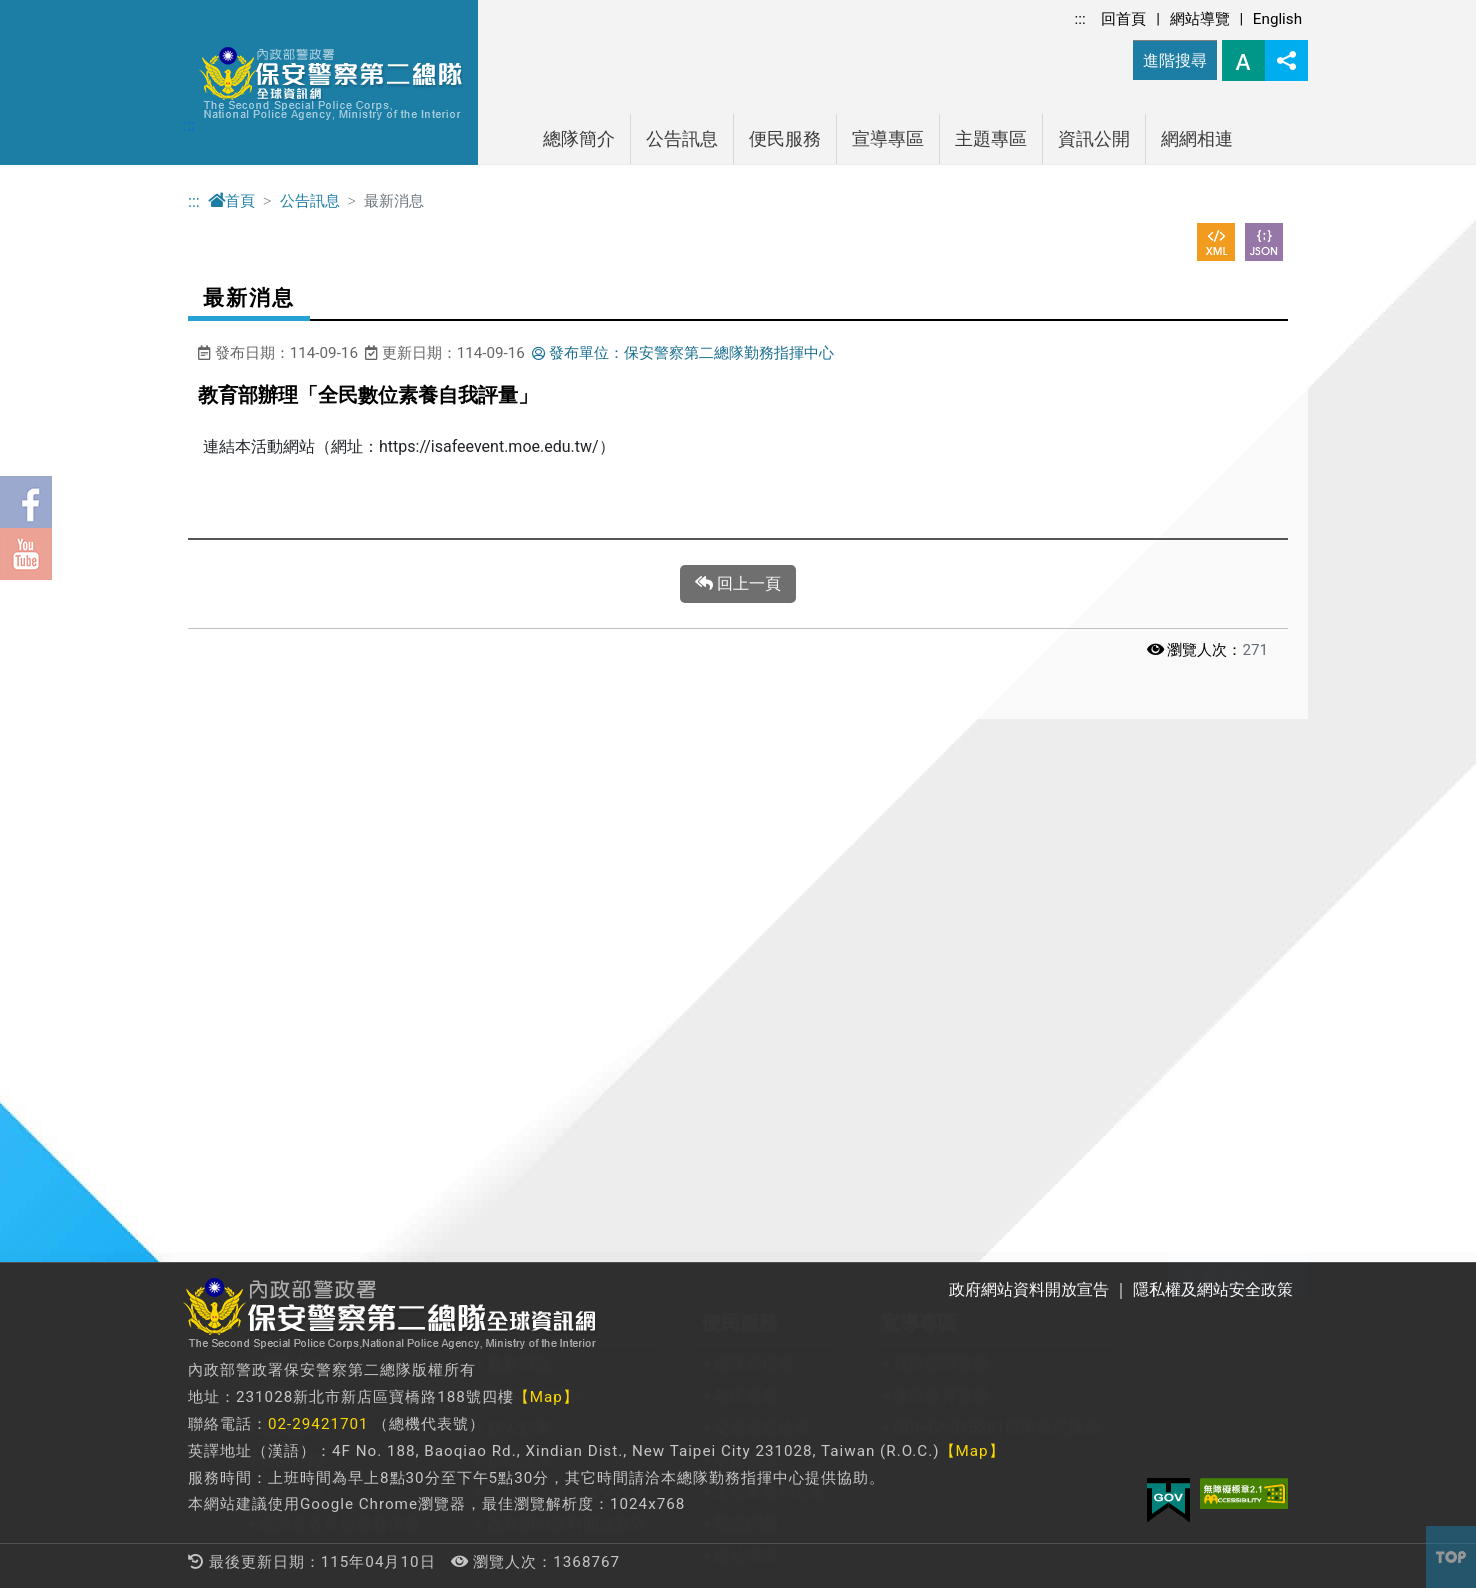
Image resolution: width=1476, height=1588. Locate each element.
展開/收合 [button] (1286, 741)
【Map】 (546, 1397)
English (1277, 19)
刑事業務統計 (535, 862)
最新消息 (519, 830)
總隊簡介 (579, 139)
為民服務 (746, 862)
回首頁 (1123, 19)
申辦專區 (746, 926)
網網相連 (1197, 139)
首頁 (231, 201)
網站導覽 (1200, 19)
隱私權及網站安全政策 (567, 958)
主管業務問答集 (770, 958)
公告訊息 (682, 139)
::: (1080, 19)
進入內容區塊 (48, 11)
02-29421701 (318, 1424)
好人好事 (519, 894)
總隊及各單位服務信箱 (340, 990)
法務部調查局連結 (714, 1177)
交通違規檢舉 (762, 894)
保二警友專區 (308, 1177)
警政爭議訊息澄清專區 (503, 1209)
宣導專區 (888, 139)
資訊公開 (1094, 139)
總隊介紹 (292, 830)
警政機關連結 (698, 1113)
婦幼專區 (746, 1022)
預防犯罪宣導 (941, 830)
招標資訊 (519, 926)
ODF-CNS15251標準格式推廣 (996, 894)
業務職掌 (292, 958)
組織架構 (292, 894)
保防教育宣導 (941, 862)
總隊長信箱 (754, 830)
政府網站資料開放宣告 (567, 990)
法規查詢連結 (698, 1145)
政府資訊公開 (471, 1113)
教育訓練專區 (308, 1145)
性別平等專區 (471, 1145)
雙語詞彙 (746, 990)
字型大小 (1243, 60)
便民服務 (785, 139)
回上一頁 (738, 584)
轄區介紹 (292, 926)
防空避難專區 (471, 1177)
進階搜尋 (1175, 60)
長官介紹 (292, 862)
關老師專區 (300, 1113)
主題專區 (991, 139)
